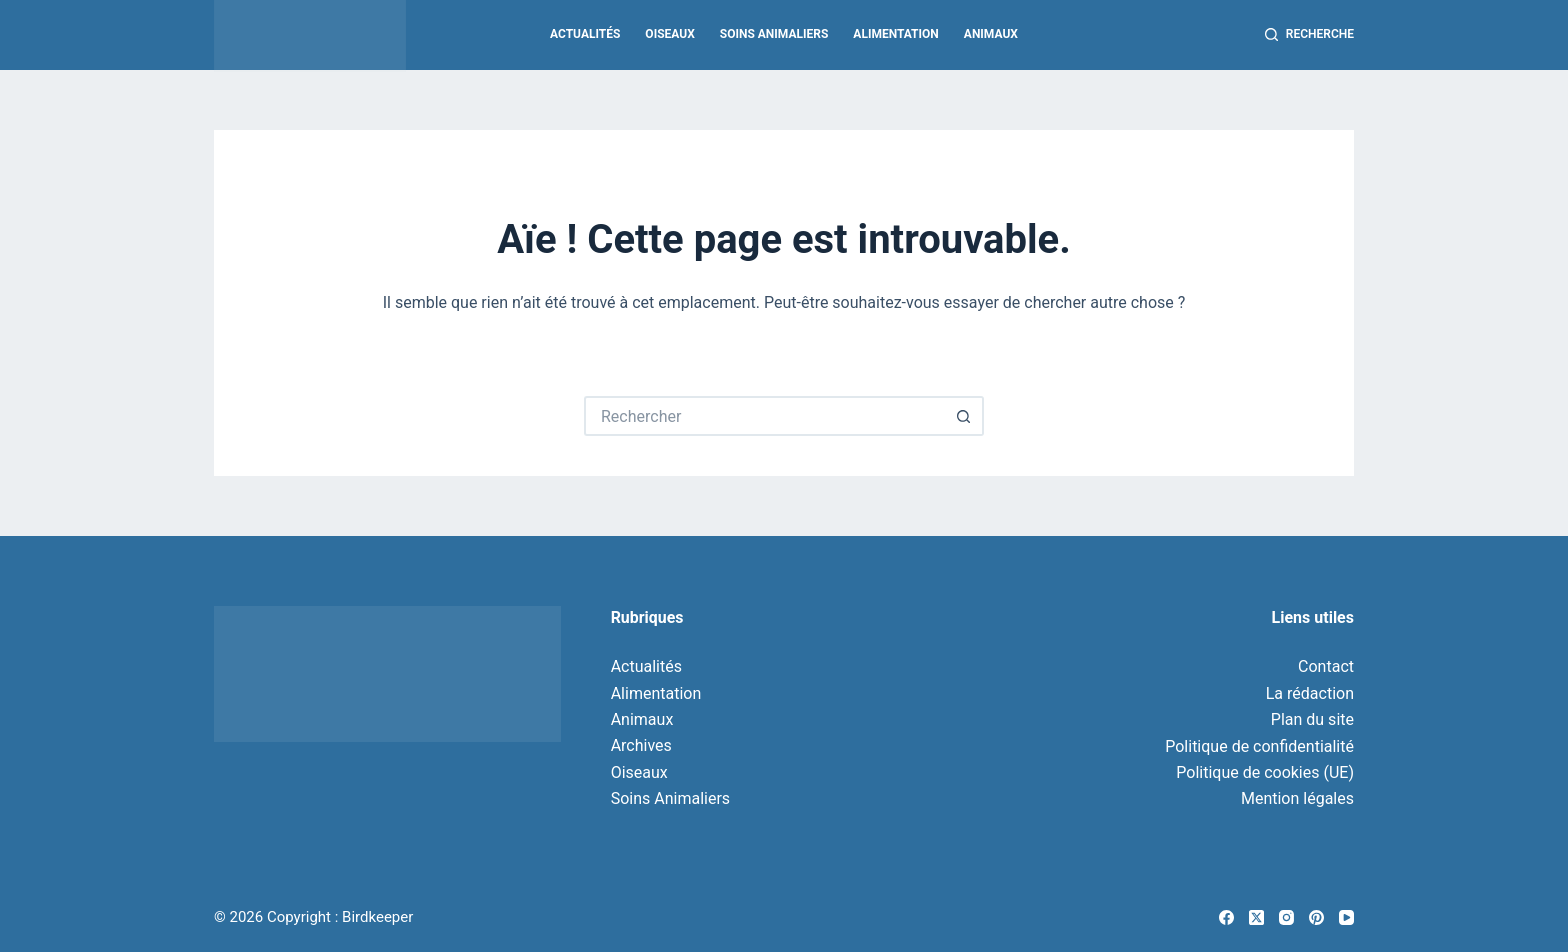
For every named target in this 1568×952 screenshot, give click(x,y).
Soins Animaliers (774, 34)
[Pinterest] (1316, 917)
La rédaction (1310, 693)
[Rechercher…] (764, 416)
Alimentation (895, 34)
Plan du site (1312, 719)
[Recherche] (1309, 35)
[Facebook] (1226, 917)
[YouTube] (1346, 917)
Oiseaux (669, 34)
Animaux (991, 34)
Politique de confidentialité (1259, 746)
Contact (1326, 666)
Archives (641, 745)
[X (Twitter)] (1256, 917)
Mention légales (1297, 798)
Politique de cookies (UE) (1265, 772)
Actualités (585, 34)
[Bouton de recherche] (964, 416)
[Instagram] (1286, 917)
